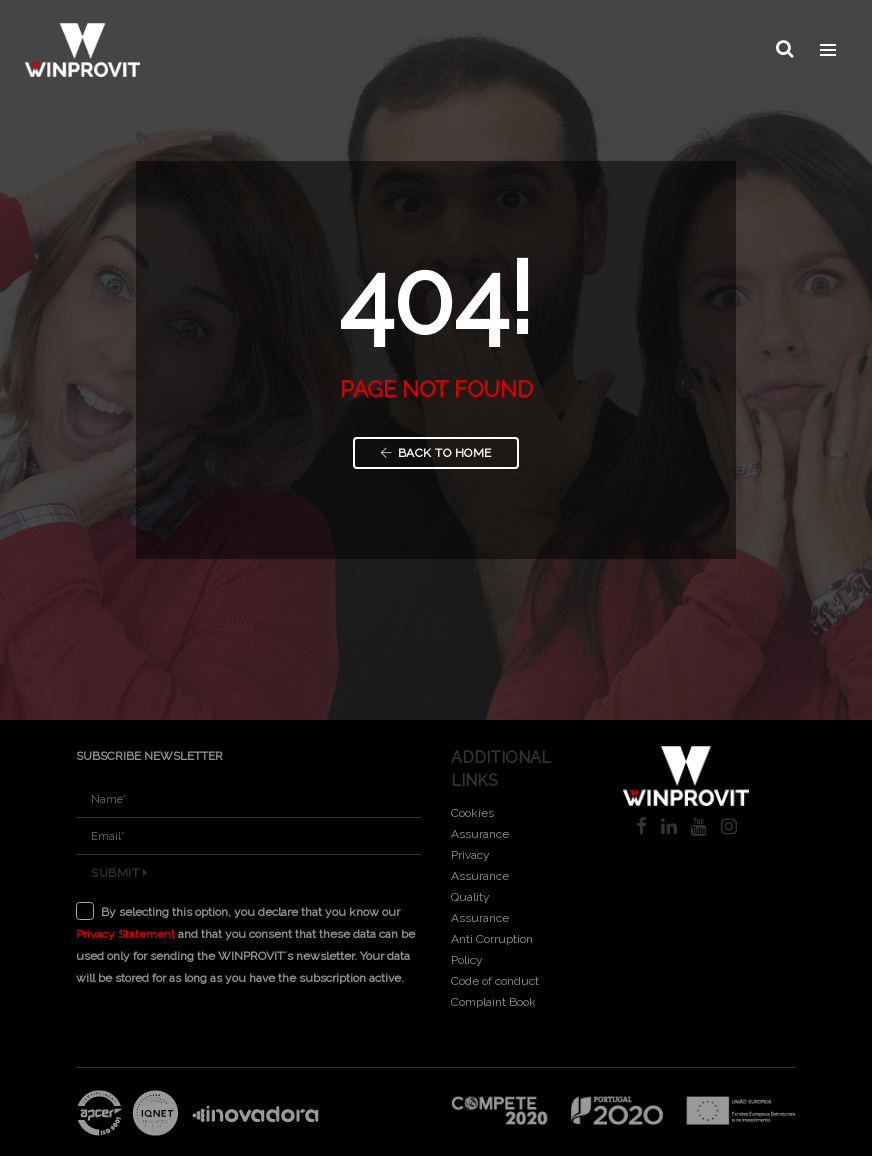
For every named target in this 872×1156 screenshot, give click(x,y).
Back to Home (436, 453)
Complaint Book (493, 1002)
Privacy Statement (125, 934)
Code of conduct (495, 981)
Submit (119, 873)
